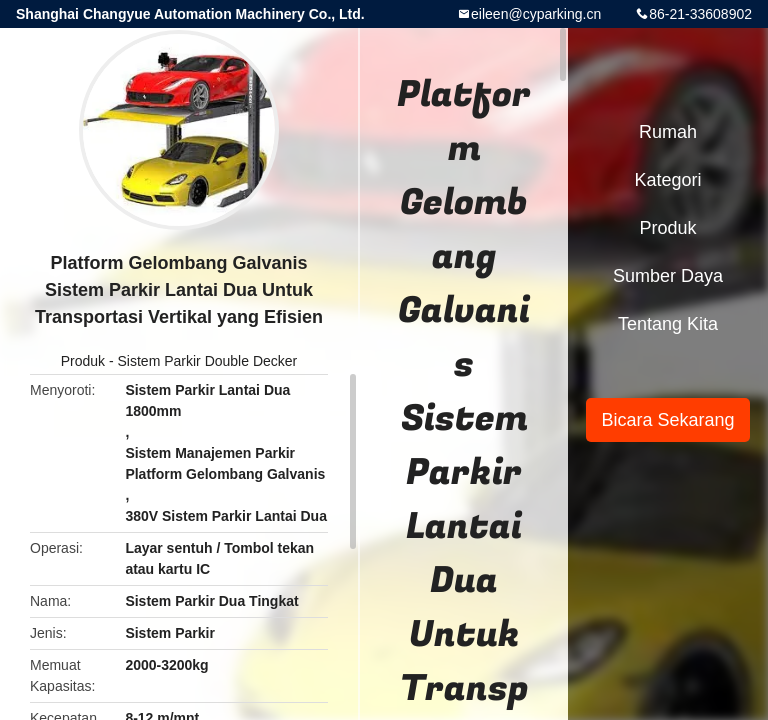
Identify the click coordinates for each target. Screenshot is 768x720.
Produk (83, 361)
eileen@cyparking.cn (536, 14)
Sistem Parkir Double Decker (208, 361)
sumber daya (668, 276)
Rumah (668, 132)
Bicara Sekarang (667, 420)
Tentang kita (668, 324)
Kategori (667, 180)
